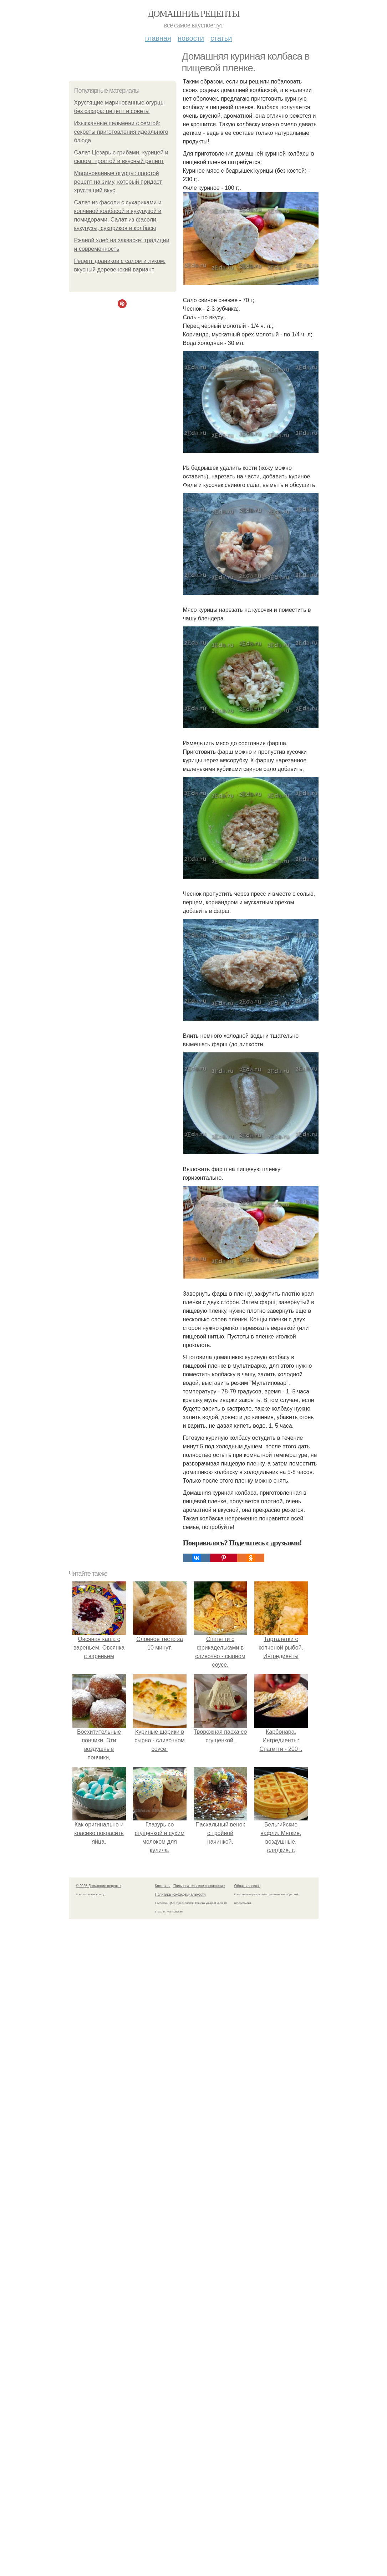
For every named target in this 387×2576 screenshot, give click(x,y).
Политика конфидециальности (180, 1894)
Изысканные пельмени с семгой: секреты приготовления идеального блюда (121, 131)
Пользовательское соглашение (199, 1886)
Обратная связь (247, 1886)
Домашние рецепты (193, 14)
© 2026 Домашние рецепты (98, 1886)
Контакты (162, 1886)
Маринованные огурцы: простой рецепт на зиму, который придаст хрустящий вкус (118, 181)
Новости (191, 38)
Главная (158, 38)
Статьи (221, 38)
